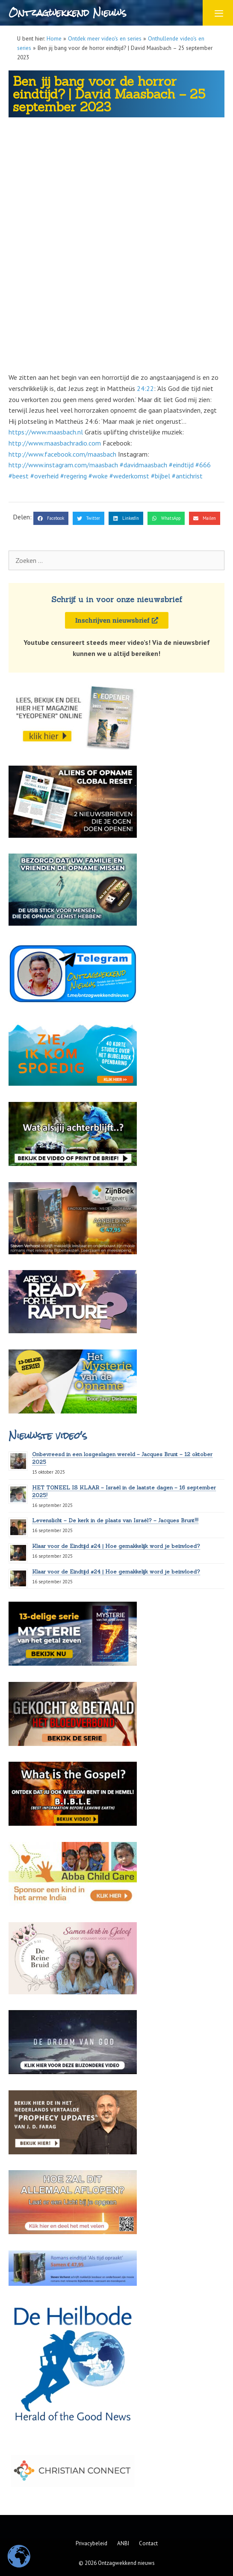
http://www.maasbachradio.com (55, 443)
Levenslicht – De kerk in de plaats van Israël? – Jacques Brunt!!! (115, 1520)
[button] (50, 518)
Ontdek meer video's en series (105, 38)
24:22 (145, 388)
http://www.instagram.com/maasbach (63, 464)
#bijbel (160, 476)
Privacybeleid (91, 2543)
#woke (98, 476)
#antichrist (187, 476)
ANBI (123, 2543)
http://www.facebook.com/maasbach (62, 454)
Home (54, 38)
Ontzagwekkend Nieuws (67, 13)
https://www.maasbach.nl (46, 432)
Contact (148, 2543)
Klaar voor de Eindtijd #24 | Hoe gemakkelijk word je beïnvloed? (116, 1546)
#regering (73, 476)
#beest (19, 476)
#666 (203, 464)
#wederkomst (129, 476)
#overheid (44, 476)
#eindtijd (181, 464)
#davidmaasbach (143, 464)
